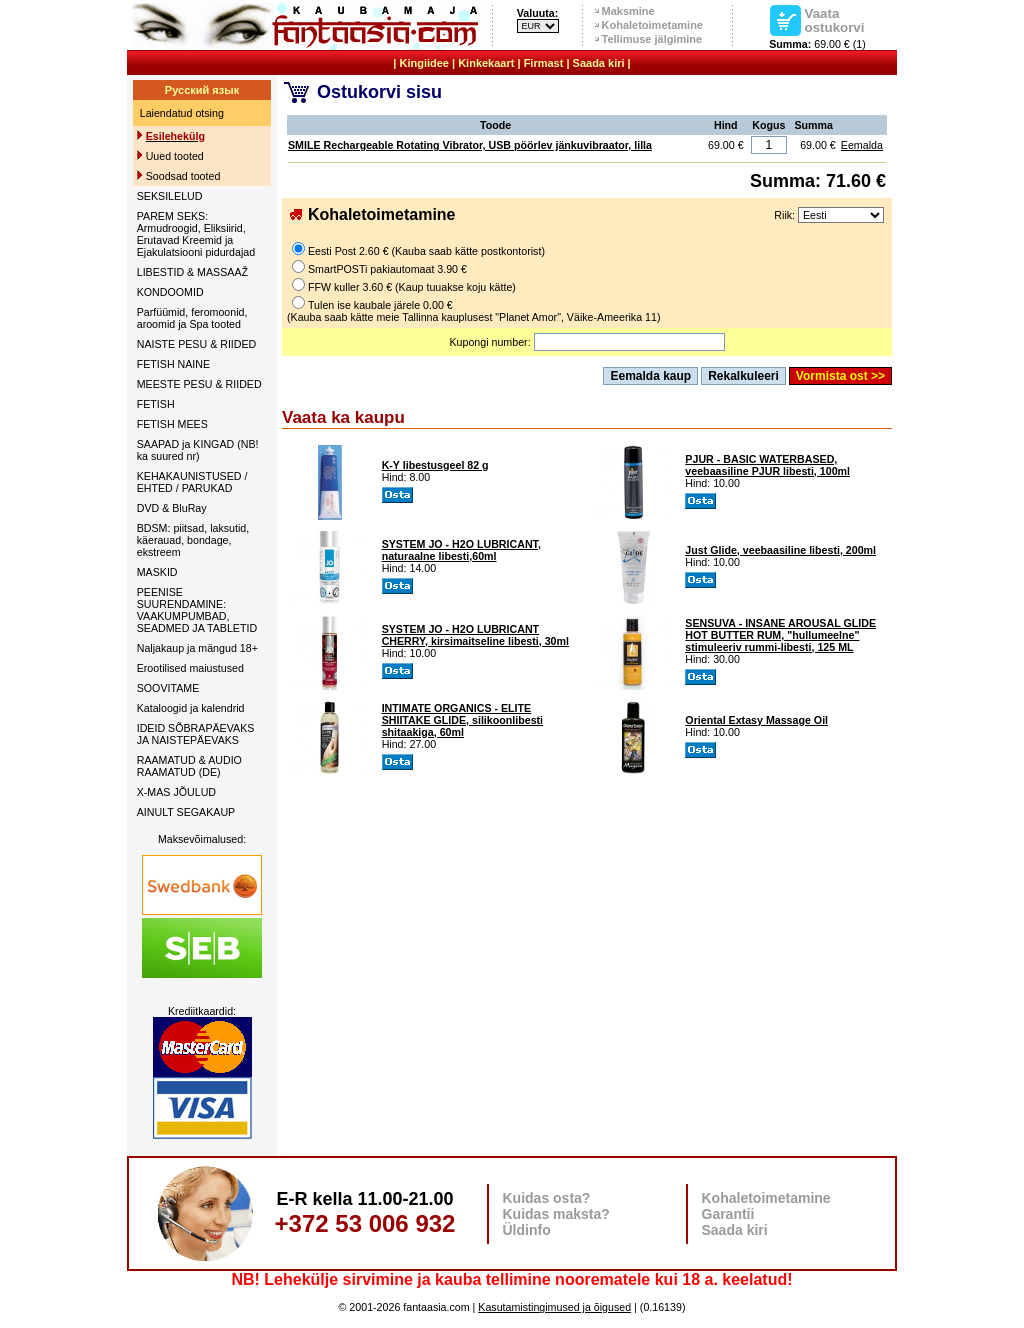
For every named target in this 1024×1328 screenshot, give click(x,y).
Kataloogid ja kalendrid (191, 708)
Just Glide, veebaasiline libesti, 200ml (780, 550)
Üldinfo (527, 1230)
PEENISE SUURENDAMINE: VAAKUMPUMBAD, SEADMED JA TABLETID (197, 610)
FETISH (156, 404)
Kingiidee (424, 63)
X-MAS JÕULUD (176, 792)
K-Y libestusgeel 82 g (435, 465)
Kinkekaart (486, 63)
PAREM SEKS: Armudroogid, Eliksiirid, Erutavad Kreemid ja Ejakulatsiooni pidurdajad (196, 234)
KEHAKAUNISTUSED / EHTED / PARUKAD (192, 482)
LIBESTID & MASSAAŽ (192, 272)
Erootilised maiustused (190, 668)
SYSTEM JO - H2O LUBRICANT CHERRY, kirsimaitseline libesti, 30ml (475, 635)
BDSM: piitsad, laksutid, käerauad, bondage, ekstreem (193, 540)
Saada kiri (599, 63)
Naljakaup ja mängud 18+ (197, 648)
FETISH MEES (172, 424)
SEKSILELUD (170, 196)
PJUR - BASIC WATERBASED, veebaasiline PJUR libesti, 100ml (767, 465)
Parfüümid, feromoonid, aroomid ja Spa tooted (192, 318)
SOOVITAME (168, 688)
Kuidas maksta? (556, 1214)
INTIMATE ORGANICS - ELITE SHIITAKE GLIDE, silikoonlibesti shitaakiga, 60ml (462, 720)
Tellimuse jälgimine (652, 39)
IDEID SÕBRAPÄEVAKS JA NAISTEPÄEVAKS (196, 734)
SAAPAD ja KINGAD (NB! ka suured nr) (198, 450)
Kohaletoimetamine (652, 25)
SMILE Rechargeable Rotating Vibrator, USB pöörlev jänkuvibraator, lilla (470, 145)
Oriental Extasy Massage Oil (756, 720)
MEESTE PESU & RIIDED (199, 384)
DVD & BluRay (172, 508)
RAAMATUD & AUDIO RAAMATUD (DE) (189, 766)
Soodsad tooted (183, 176)
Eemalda (862, 145)
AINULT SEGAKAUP (186, 812)
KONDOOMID (170, 292)
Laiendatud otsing (182, 113)
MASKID (157, 572)
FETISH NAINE (173, 364)
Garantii (728, 1214)
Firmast (544, 63)
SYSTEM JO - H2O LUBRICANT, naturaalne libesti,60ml (461, 550)
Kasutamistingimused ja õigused (554, 1307)
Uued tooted (175, 156)
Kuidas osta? (547, 1198)
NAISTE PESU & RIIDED (197, 344)
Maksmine (628, 11)
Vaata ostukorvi (835, 20)
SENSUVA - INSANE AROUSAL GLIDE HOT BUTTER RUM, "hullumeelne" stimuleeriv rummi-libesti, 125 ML (780, 635)
